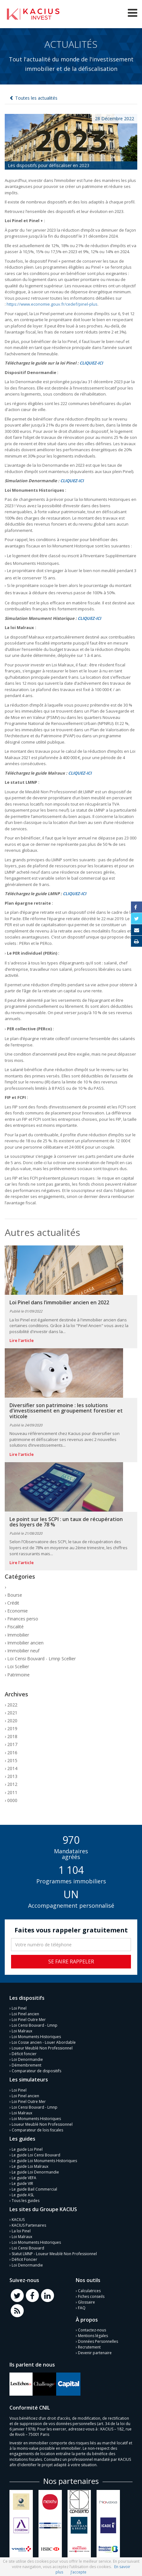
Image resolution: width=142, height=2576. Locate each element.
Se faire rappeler (71, 1961)
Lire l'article (21, 1340)
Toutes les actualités (36, 98)
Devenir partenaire (95, 2352)
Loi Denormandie (27, 2059)
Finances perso (22, 1619)
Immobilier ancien (25, 1643)
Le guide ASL (23, 2195)
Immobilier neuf (23, 1651)
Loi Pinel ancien (25, 2014)
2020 (12, 1721)
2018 (12, 1736)
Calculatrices (89, 2290)
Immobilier (18, 1635)
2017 (12, 1744)
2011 (12, 1792)
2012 (12, 1784)
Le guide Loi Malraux (30, 2166)
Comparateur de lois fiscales (37, 2130)
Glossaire (86, 2302)
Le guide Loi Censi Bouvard (36, 2155)
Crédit (13, 1603)
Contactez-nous (92, 2330)
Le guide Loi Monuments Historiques (44, 2160)
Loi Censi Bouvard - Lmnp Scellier (41, 1659)
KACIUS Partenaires (29, 2225)
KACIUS (18, 2219)
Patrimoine (18, 1675)
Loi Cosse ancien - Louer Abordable (44, 2042)
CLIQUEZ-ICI (91, 363)
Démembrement (26, 2065)
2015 (12, 1760)
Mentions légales (93, 2335)
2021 (12, 1713)
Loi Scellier (18, 1666)
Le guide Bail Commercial (34, 2189)
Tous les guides (25, 2200)
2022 (12, 1705)
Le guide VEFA (24, 2177)
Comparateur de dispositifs (36, 2071)
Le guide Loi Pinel (27, 2149)
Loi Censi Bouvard (28, 2248)
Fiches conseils (91, 2296)
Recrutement (89, 2347)
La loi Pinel (21, 2231)
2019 (12, 1728)
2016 (12, 1753)
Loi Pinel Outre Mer (29, 2019)
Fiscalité (15, 1627)
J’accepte (78, 2572)
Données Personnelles (98, 2341)
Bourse (14, 1595)
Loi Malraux (22, 2031)
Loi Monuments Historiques (36, 2036)
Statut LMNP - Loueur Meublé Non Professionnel (54, 2253)
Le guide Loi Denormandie (35, 2172)
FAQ (82, 2308)
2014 (12, 1768)
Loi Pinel (19, 2008)
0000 (12, 1800)
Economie (17, 1611)
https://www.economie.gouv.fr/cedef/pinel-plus (52, 304)
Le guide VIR (22, 2183)
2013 (12, 1776)
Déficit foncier (24, 2053)
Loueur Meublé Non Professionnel (42, 2048)
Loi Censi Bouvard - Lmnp (34, 2025)
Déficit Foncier (24, 2259)
